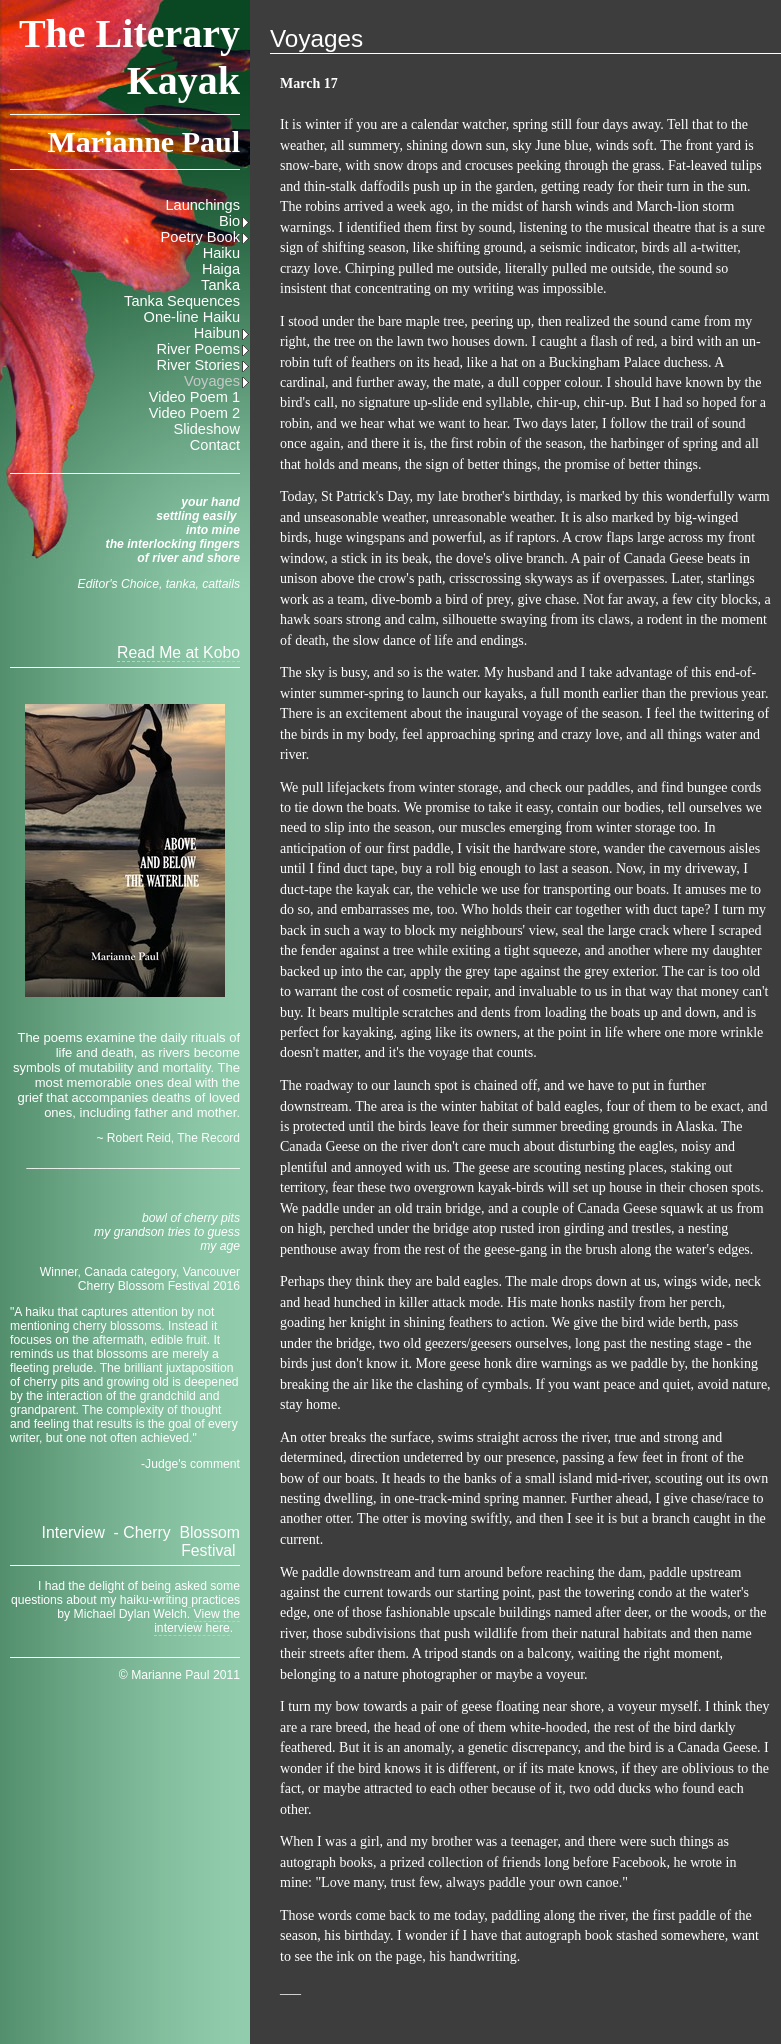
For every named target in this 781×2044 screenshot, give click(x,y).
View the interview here (197, 1621)
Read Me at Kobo (178, 652)
